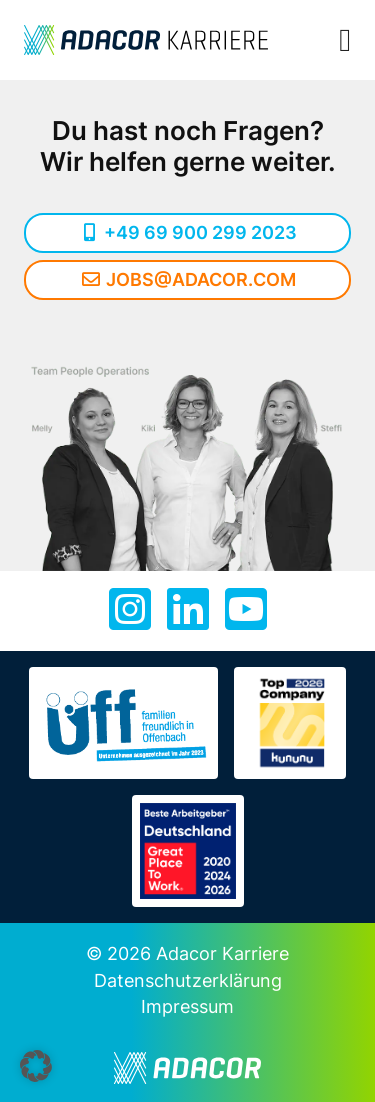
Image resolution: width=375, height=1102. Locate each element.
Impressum (187, 1006)
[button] (36, 1066)
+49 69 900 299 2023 (188, 232)
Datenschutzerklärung (188, 980)
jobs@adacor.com (187, 279)
